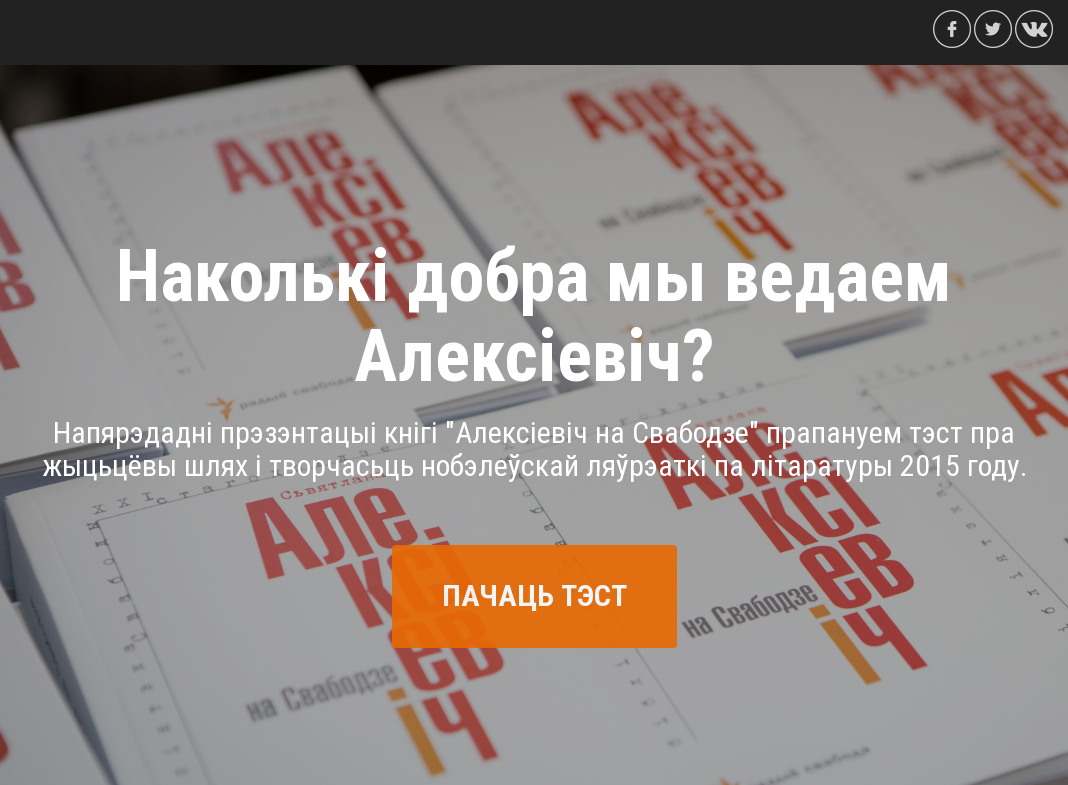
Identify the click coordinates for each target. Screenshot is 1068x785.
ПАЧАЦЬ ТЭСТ (534, 595)
